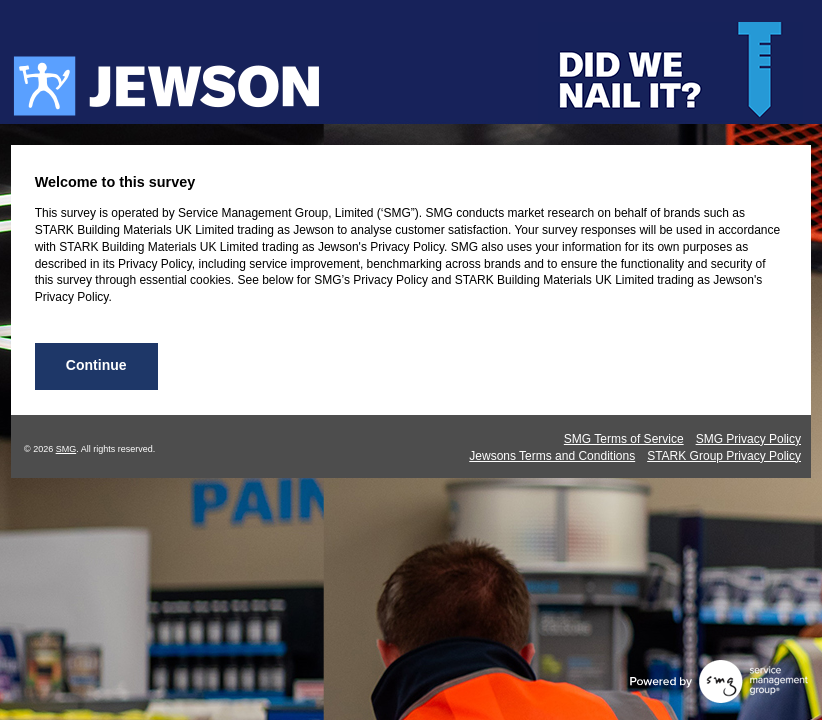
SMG (66, 449)
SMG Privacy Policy (748, 439)
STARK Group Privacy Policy (724, 456)
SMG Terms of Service (624, 439)
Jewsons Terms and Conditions (552, 456)
